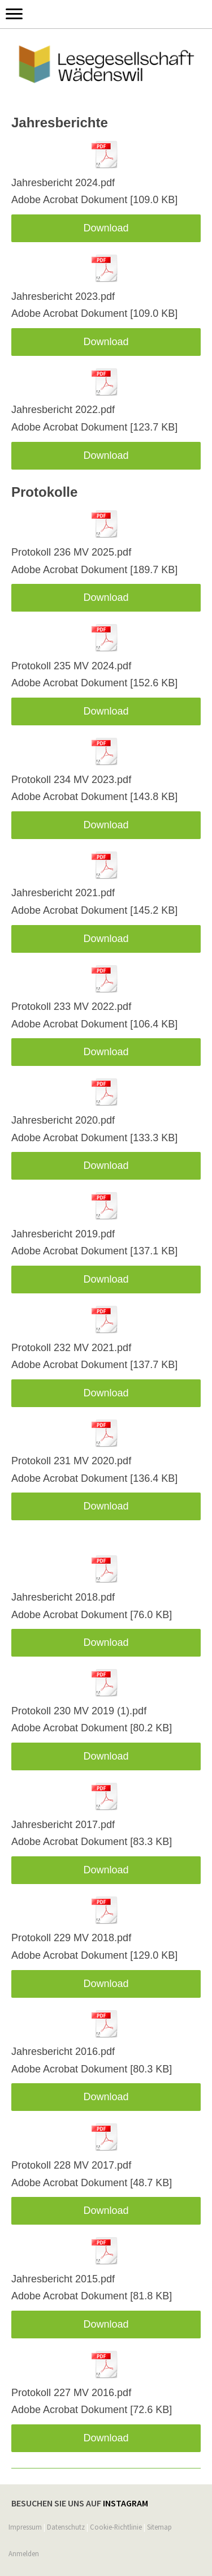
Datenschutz (66, 2526)
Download (105, 228)
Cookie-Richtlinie (116, 2526)
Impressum (25, 2526)
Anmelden (23, 2553)
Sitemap (159, 2526)
